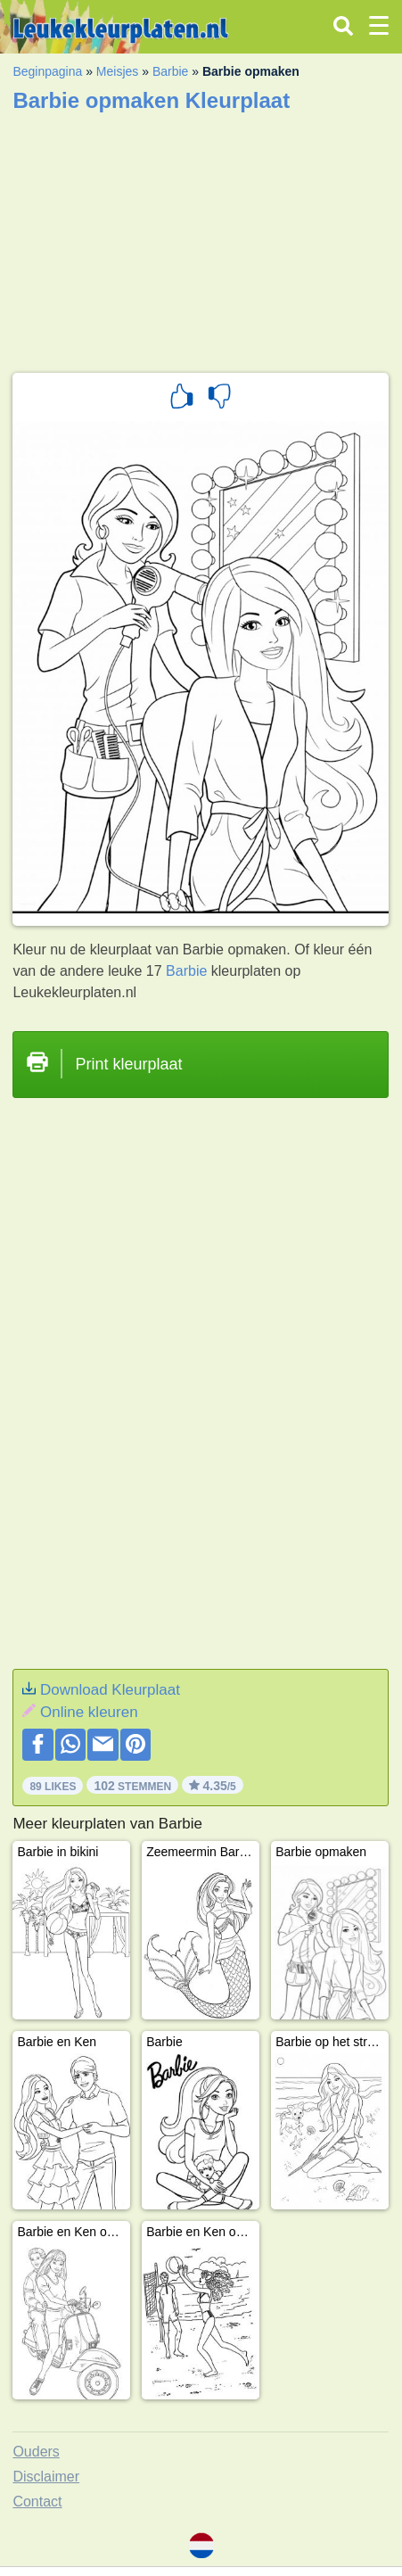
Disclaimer (45, 2476)
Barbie (170, 71)
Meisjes (117, 71)
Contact (37, 2501)
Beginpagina (47, 71)
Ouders (35, 2451)
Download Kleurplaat (110, 1689)
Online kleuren (89, 1712)
